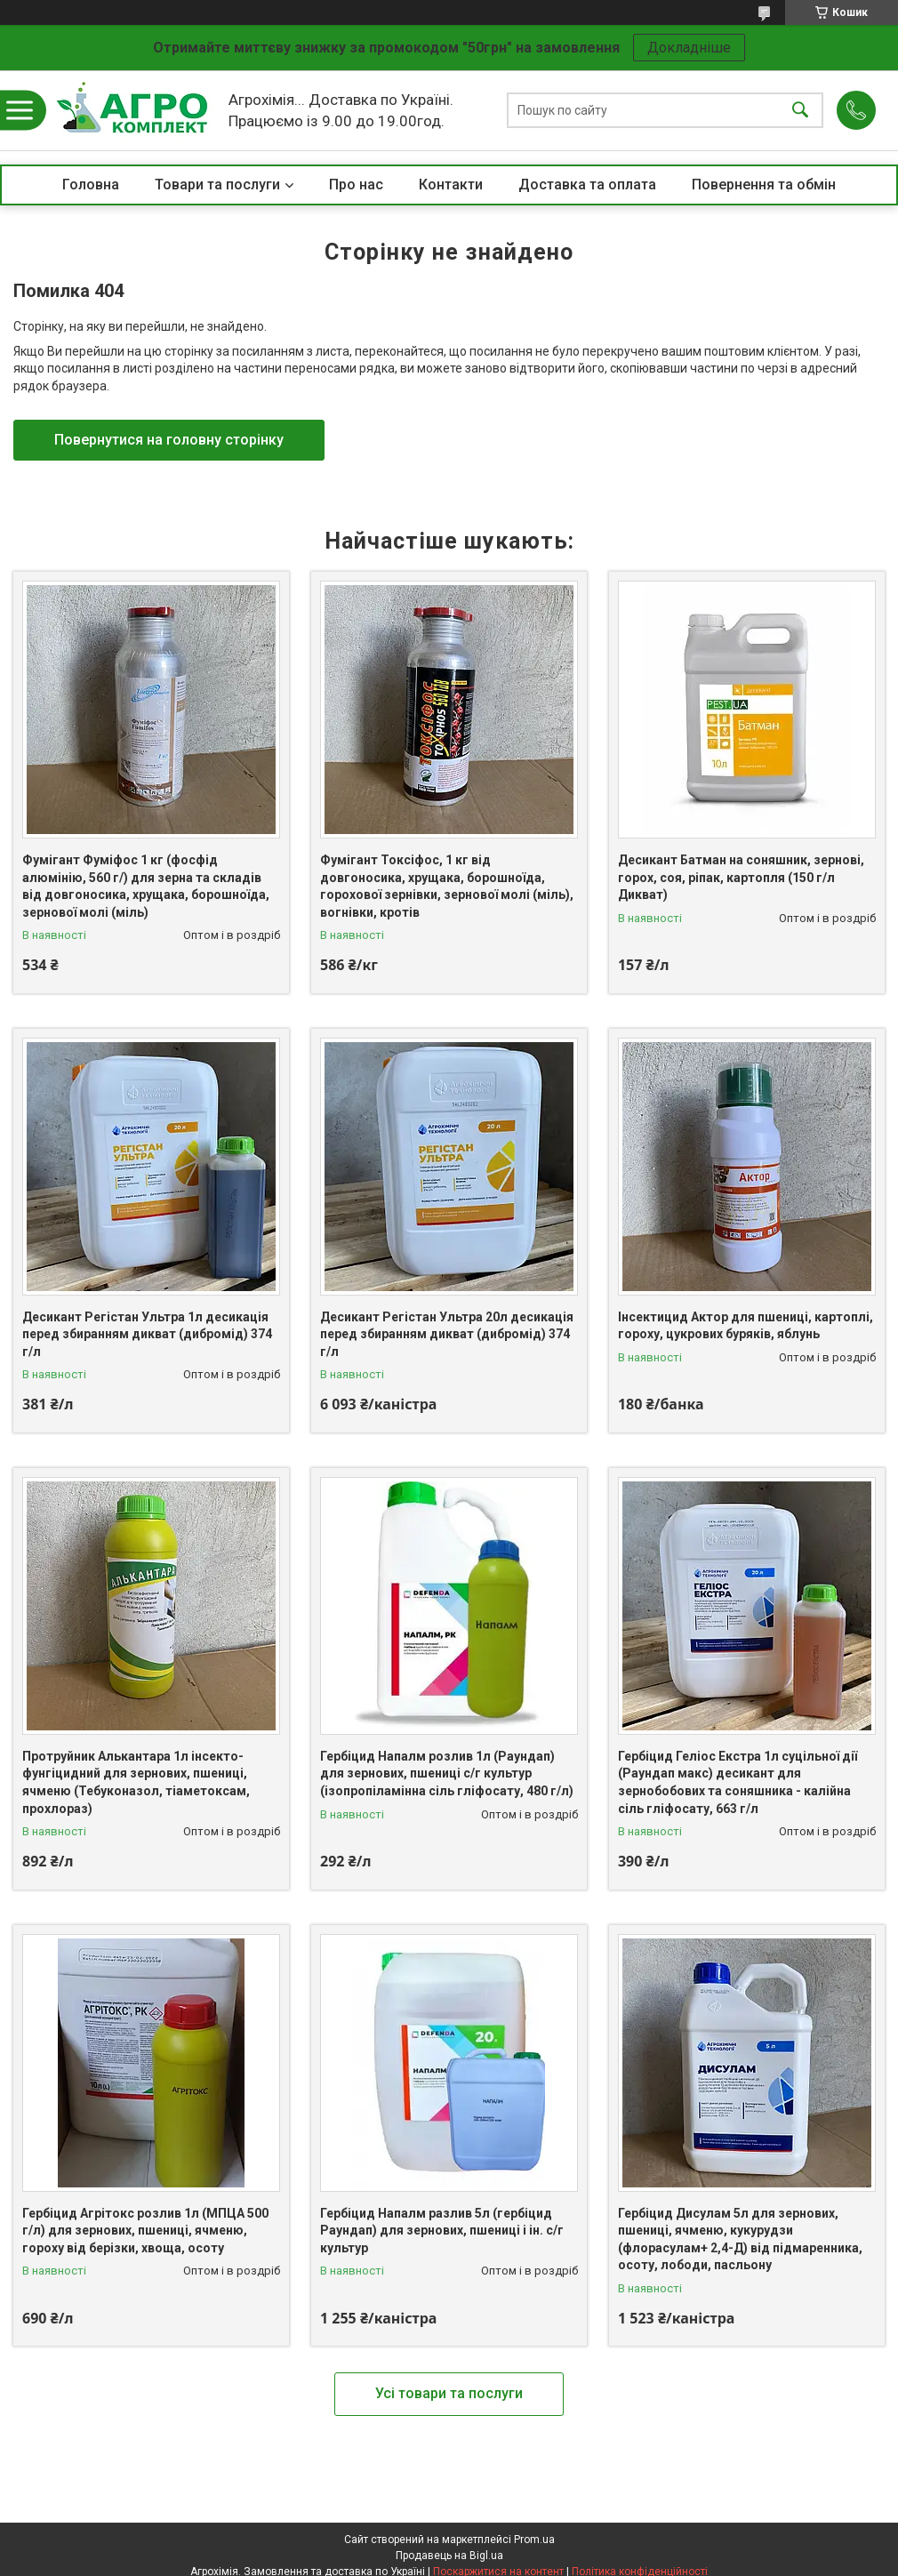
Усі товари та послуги (449, 2393)
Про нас (356, 184)
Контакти (451, 184)
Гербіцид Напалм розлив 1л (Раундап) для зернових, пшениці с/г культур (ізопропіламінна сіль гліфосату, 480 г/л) (446, 1773)
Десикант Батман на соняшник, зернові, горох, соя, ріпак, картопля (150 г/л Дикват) (741, 877)
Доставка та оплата (587, 184)
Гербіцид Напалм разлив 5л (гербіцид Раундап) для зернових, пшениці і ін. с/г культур (442, 2230)
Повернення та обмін (764, 184)
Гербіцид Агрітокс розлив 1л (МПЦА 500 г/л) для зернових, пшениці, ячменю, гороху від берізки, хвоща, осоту (145, 2230)
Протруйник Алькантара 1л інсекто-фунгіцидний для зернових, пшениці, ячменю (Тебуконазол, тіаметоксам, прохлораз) (136, 1782)
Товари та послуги (217, 184)
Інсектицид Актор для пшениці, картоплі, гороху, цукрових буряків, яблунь (745, 1326)
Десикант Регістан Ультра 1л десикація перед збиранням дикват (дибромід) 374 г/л (147, 1334)
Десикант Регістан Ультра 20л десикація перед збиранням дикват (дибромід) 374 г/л (446, 1334)
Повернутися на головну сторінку (169, 439)
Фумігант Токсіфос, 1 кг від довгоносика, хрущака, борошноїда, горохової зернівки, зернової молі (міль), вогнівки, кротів (446, 886)
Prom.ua (534, 2539)
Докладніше (689, 47)
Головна (90, 184)
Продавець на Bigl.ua (449, 2555)
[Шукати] (800, 110)
